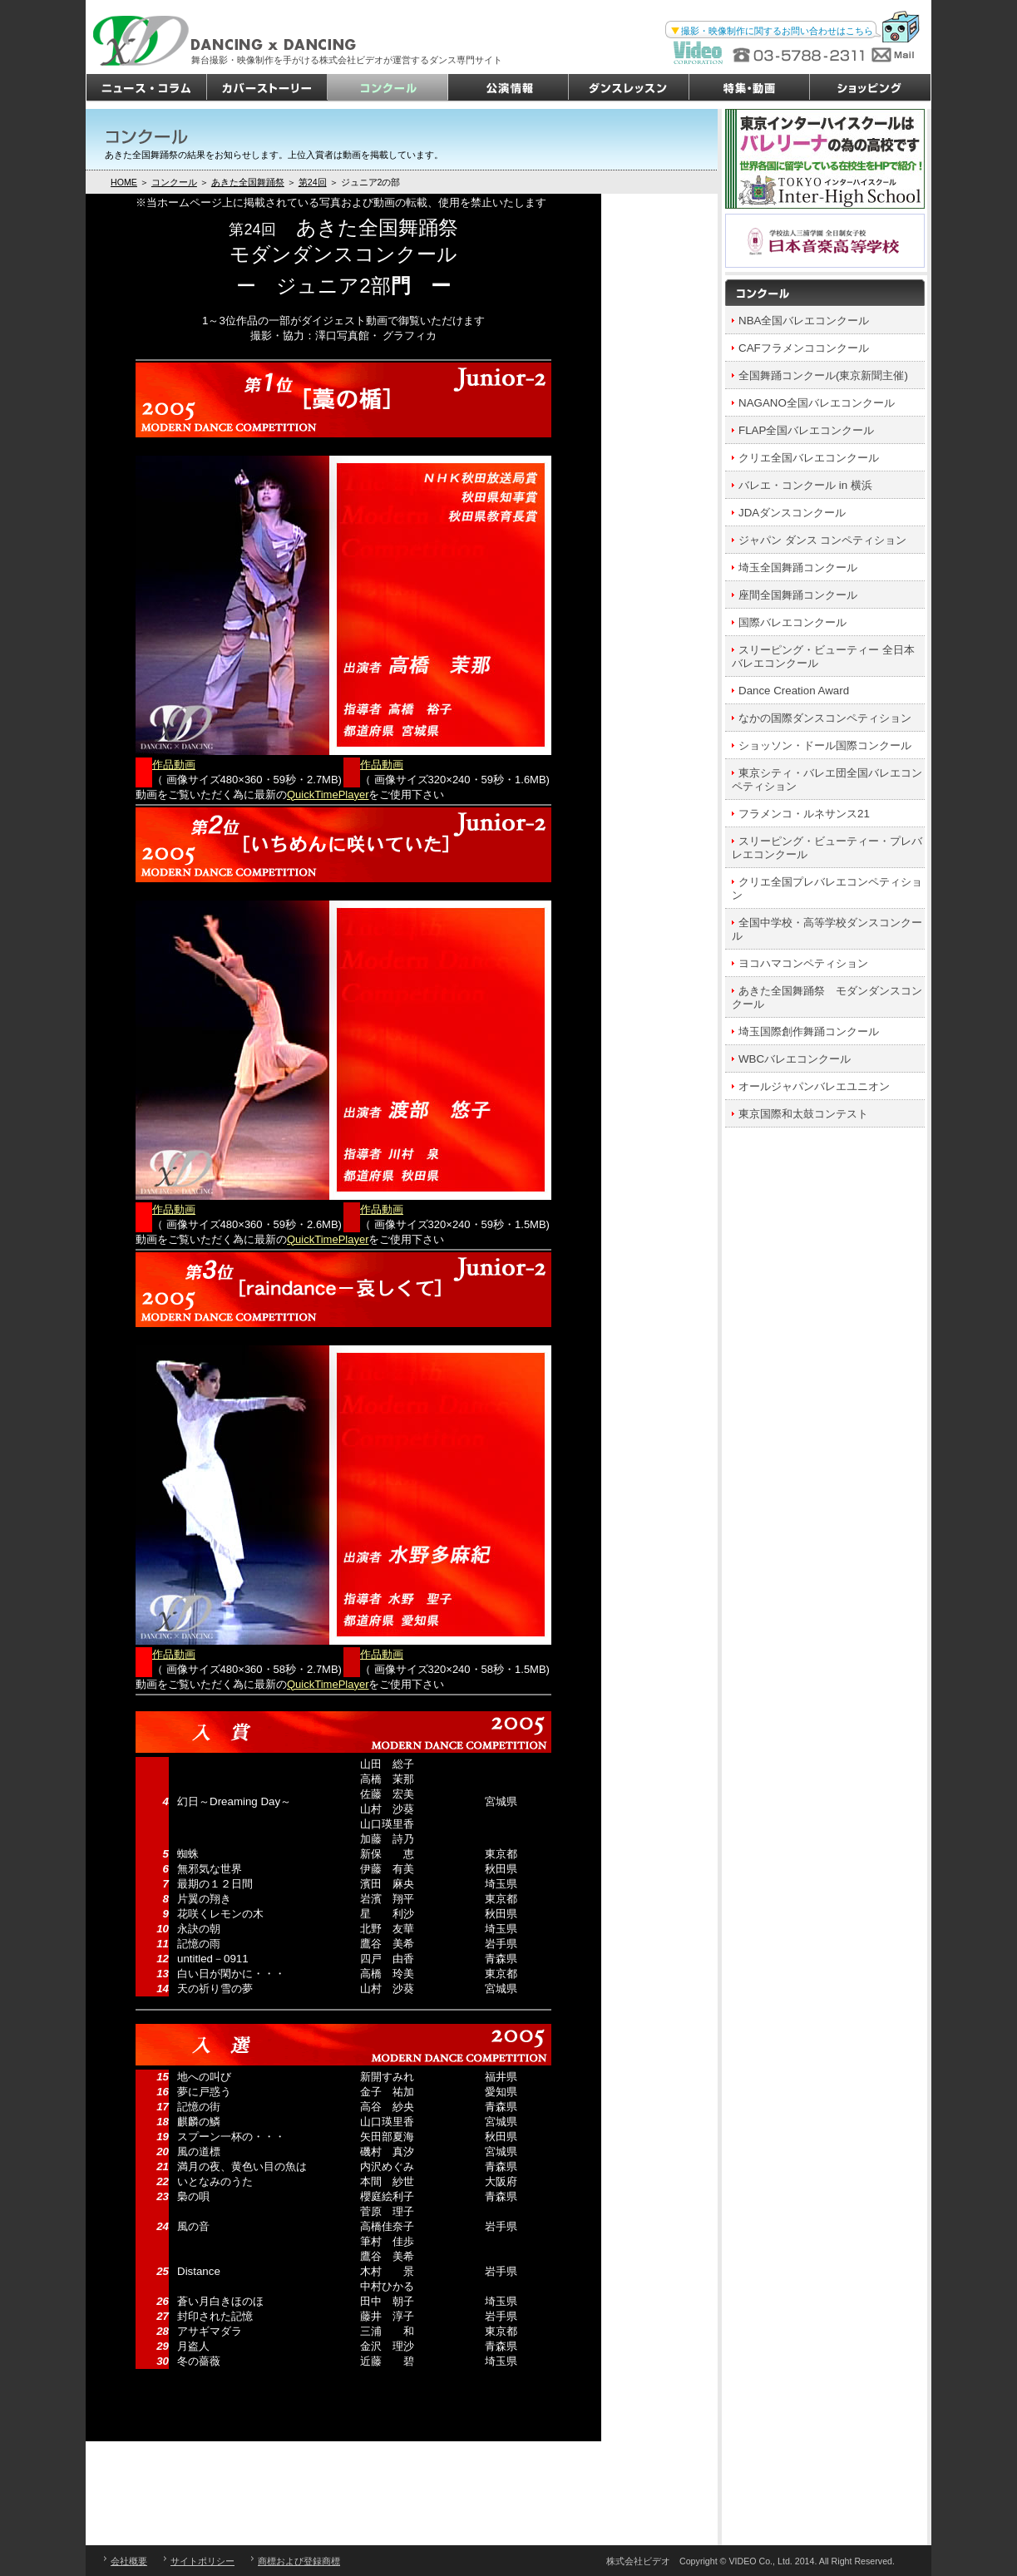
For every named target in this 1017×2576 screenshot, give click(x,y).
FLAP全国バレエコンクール (806, 430)
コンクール (388, 88)
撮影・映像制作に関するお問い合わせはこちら (777, 31)
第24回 (313, 182)
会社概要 (129, 2561)
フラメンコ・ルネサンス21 (804, 813)
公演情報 (508, 88)
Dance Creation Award (793, 690)
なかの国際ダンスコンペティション (824, 718)
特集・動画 (749, 88)
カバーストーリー (267, 88)
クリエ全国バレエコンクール (808, 458)
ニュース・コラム (146, 88)
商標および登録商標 (299, 2561)
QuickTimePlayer (327, 794)
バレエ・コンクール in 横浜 (805, 485)
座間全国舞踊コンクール (797, 595)
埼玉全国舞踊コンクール (797, 567)
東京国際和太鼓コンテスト (803, 1114)
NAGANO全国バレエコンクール (816, 403)
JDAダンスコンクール (792, 512)
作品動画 (173, 764)
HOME (124, 182)
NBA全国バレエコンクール (803, 320)
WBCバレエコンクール (794, 1059)
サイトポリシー (202, 2561)
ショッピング (870, 88)
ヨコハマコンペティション (803, 963)
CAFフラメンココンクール (803, 348)
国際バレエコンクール (792, 622)
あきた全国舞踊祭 (247, 182)
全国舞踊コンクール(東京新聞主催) (823, 375)
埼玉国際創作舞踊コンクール (808, 1031)
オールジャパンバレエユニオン (814, 1086)
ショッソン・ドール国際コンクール (824, 745)
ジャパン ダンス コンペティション (822, 540)
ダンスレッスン (629, 88)
